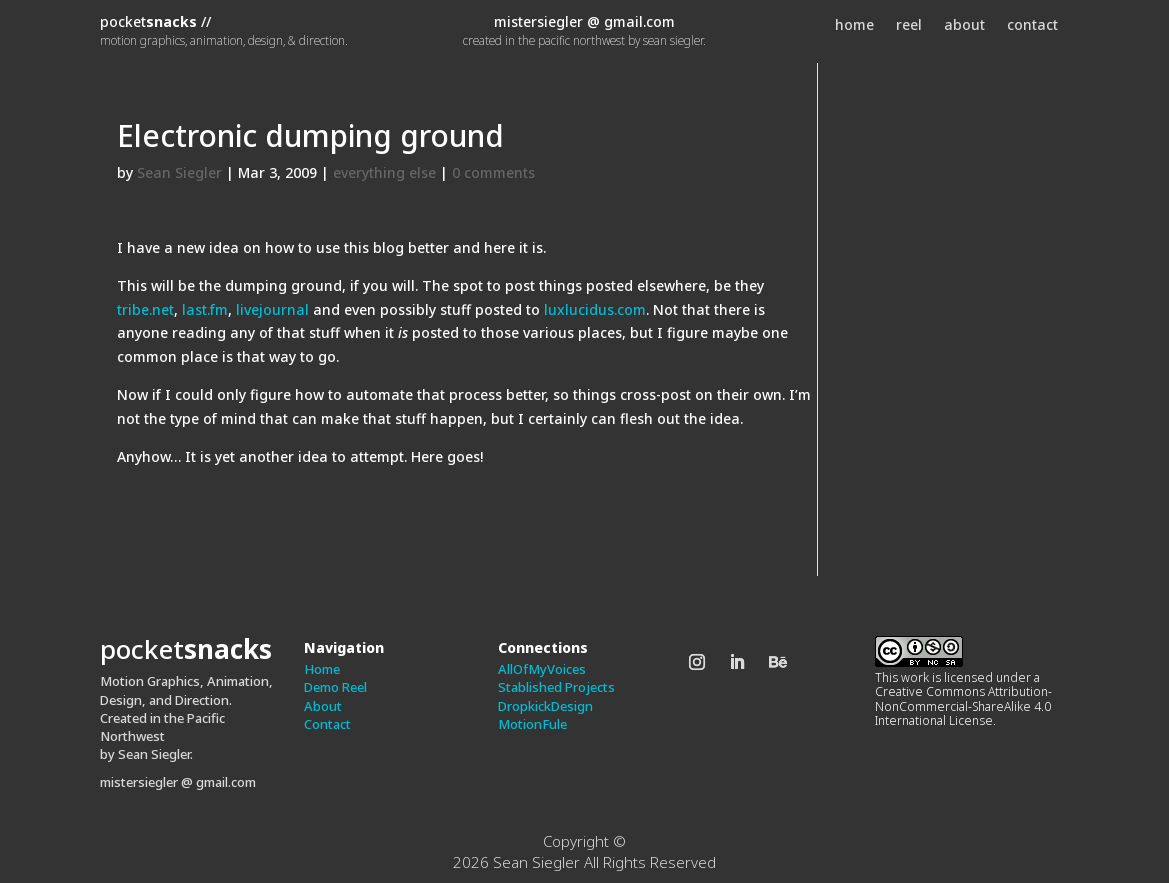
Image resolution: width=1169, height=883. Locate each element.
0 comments (493, 172)
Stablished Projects (556, 687)
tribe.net (145, 309)
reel (909, 26)
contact (1032, 26)
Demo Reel (335, 687)
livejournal (272, 309)
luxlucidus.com (595, 309)
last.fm (205, 309)
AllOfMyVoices (542, 669)
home (854, 26)
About (323, 706)
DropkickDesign (545, 706)
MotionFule (532, 724)
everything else (384, 172)
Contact (327, 724)
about (964, 26)
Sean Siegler (179, 172)
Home (322, 669)
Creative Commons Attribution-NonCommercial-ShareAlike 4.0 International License (963, 706)
